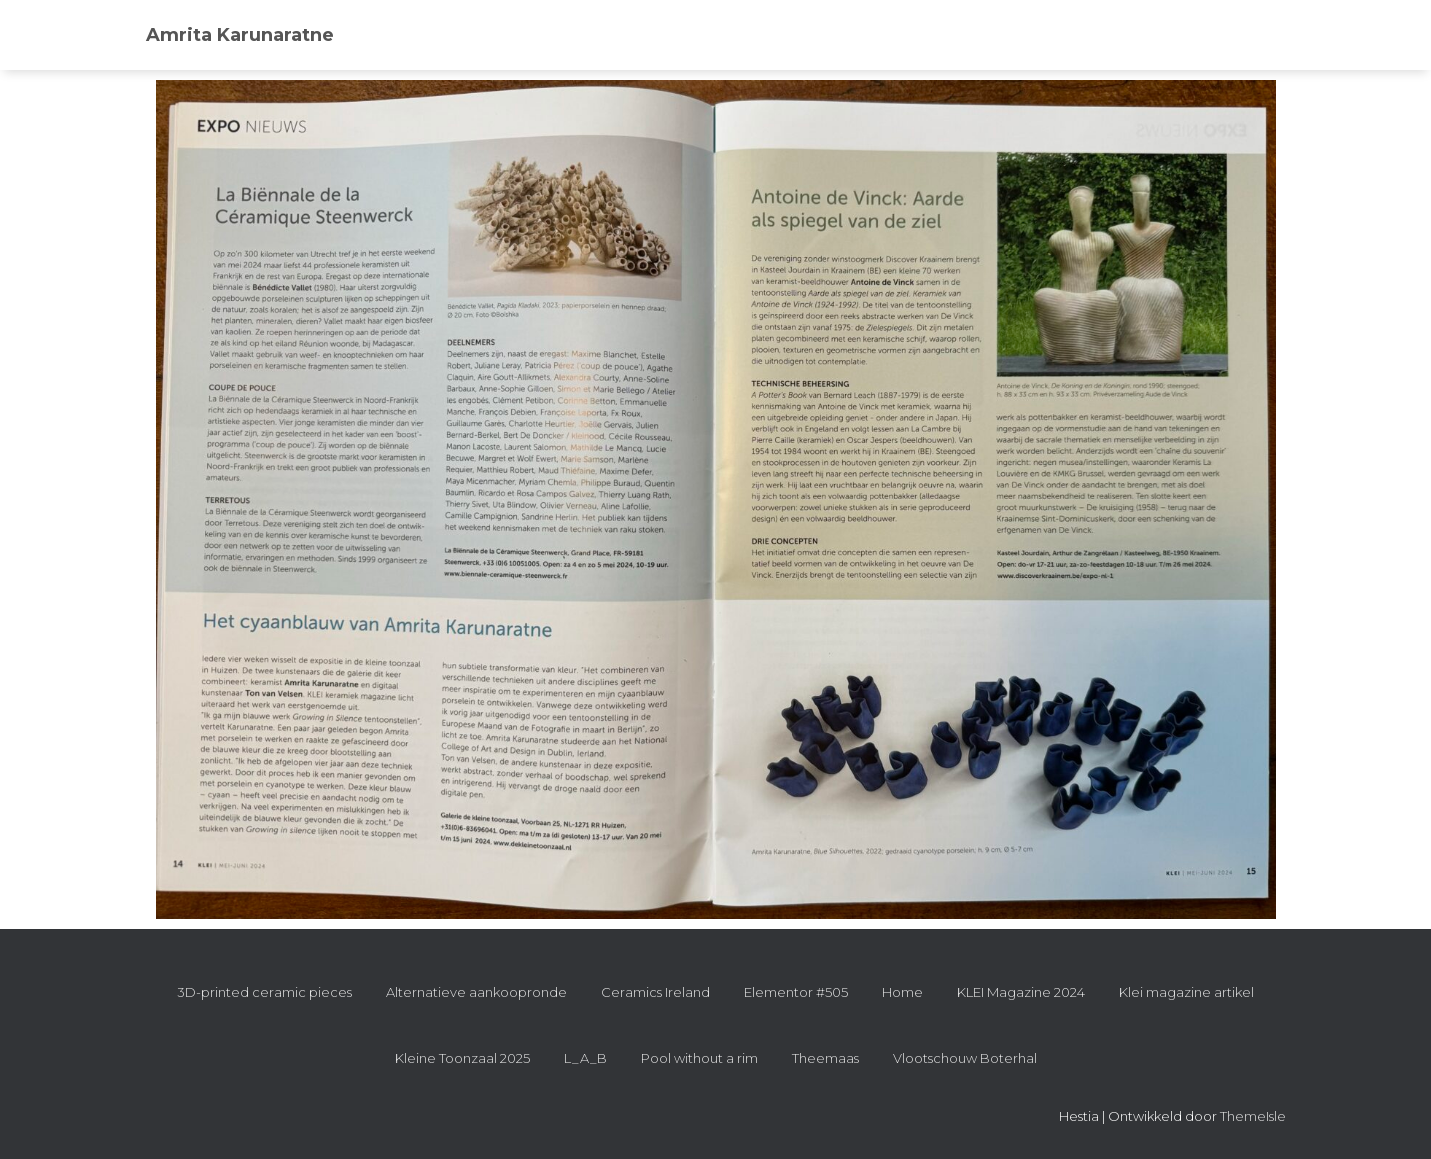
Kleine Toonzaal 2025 (462, 1058)
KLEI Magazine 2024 (1021, 992)
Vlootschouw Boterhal (965, 1058)
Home (902, 992)
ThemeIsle (1253, 1116)
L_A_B (585, 1058)
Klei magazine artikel (1186, 992)
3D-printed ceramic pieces (264, 992)
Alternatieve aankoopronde (476, 992)
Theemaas (825, 1058)
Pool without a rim (699, 1058)
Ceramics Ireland (655, 992)
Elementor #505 (796, 992)
